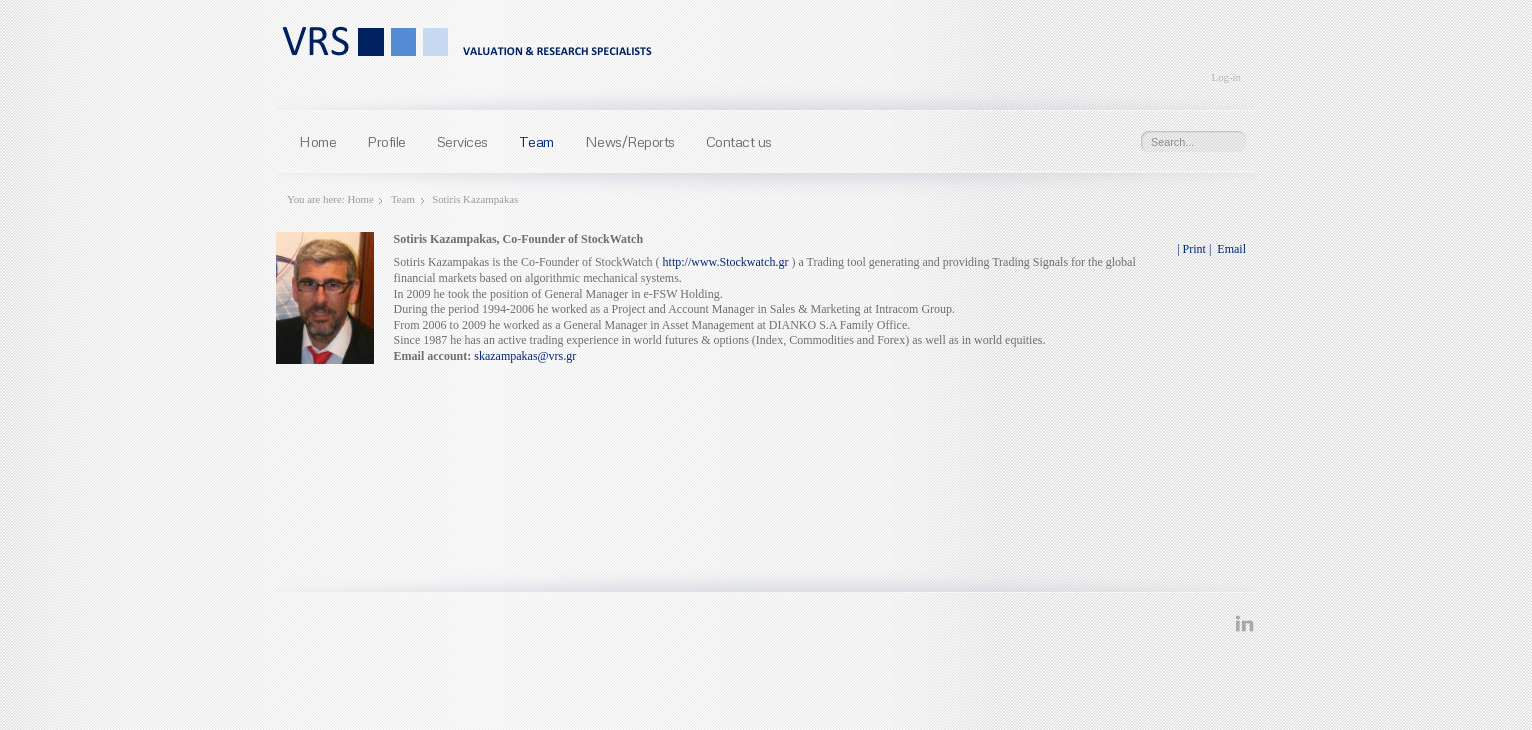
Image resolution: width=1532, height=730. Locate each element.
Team (536, 141)
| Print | (1194, 249)
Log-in (1226, 77)
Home (317, 141)
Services (462, 141)
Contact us (739, 141)
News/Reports (630, 141)
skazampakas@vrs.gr (525, 356)
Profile (386, 141)
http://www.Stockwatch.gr (726, 262)
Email (1230, 249)
